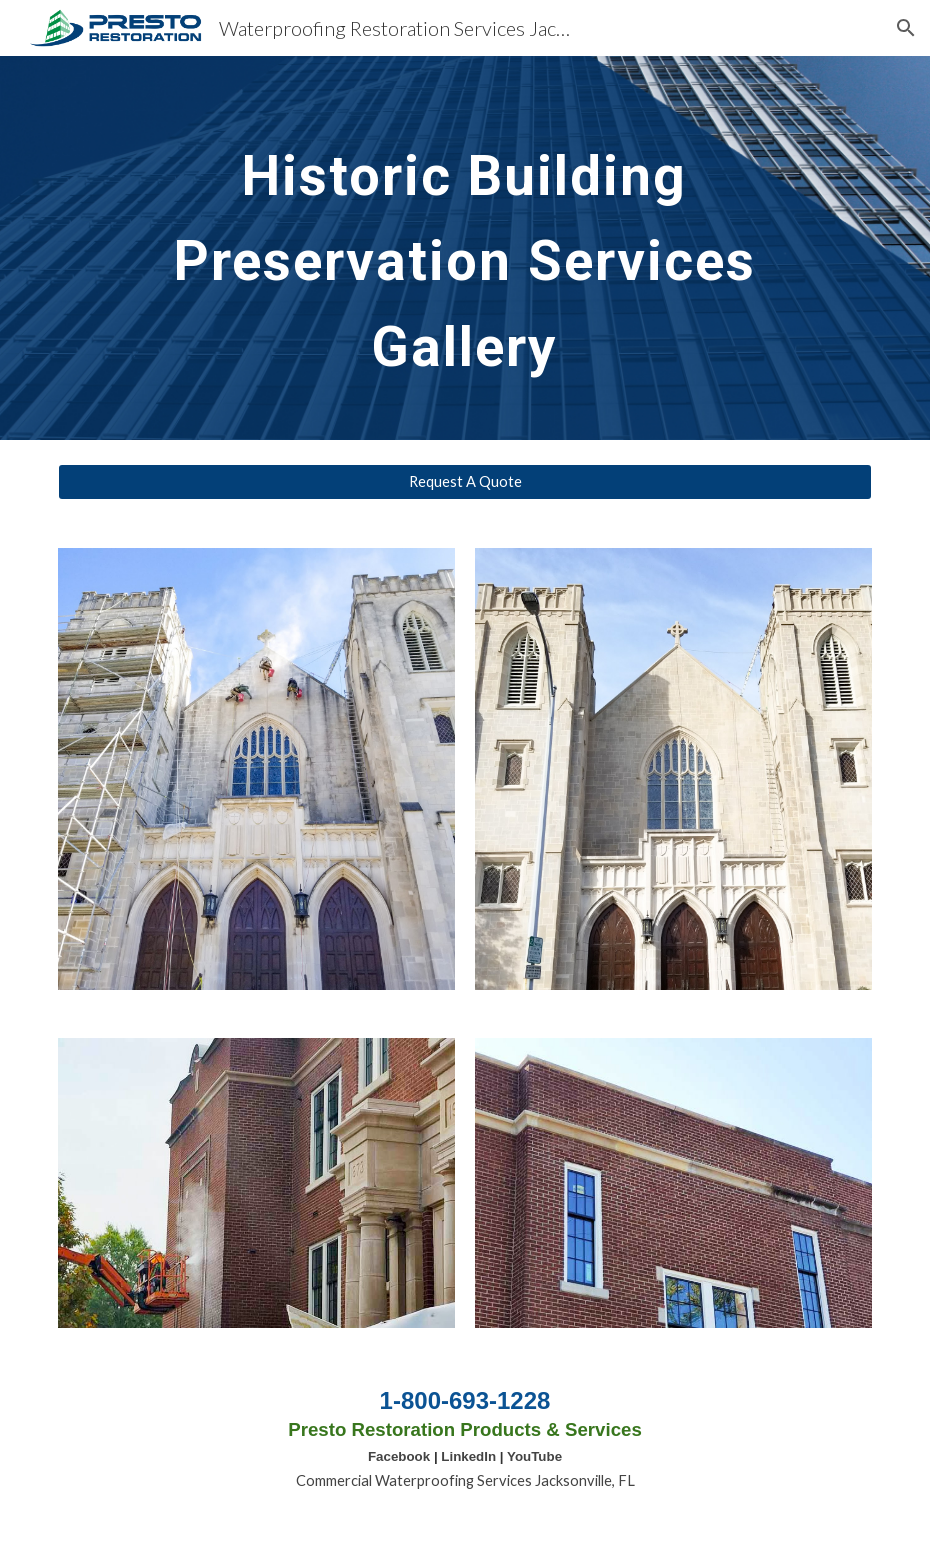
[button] (906, 28)
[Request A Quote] (464, 482)
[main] (465, 248)
